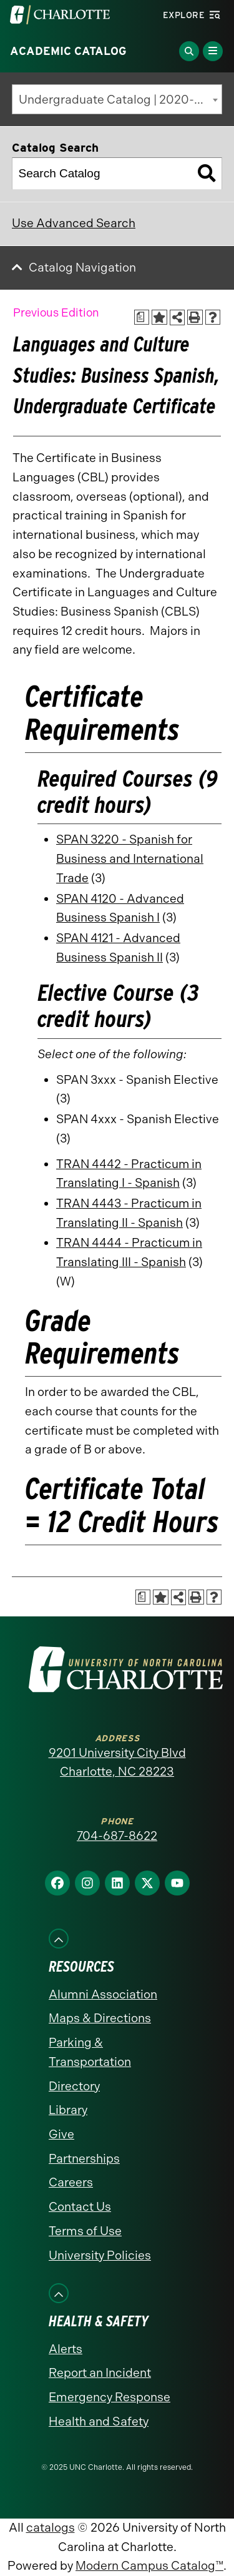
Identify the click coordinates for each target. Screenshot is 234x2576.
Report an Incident (100, 2373)
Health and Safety (99, 2421)
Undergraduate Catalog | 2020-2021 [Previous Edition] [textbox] (120, 99)
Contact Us (80, 2207)
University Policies (100, 2255)
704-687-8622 (117, 1836)
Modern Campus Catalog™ (149, 2566)
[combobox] (117, 99)
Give (61, 2134)
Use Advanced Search (73, 223)
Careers (71, 2182)
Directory (74, 2086)
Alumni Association (103, 1994)
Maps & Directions (100, 2018)
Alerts (65, 2349)
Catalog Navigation (82, 267)
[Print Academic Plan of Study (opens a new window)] (142, 317)
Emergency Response (109, 2397)
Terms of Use (85, 2231)
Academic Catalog (68, 51)
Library (68, 2110)
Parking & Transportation (90, 2052)
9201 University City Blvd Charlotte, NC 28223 (117, 1762)
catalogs (50, 2527)
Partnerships (84, 2158)
